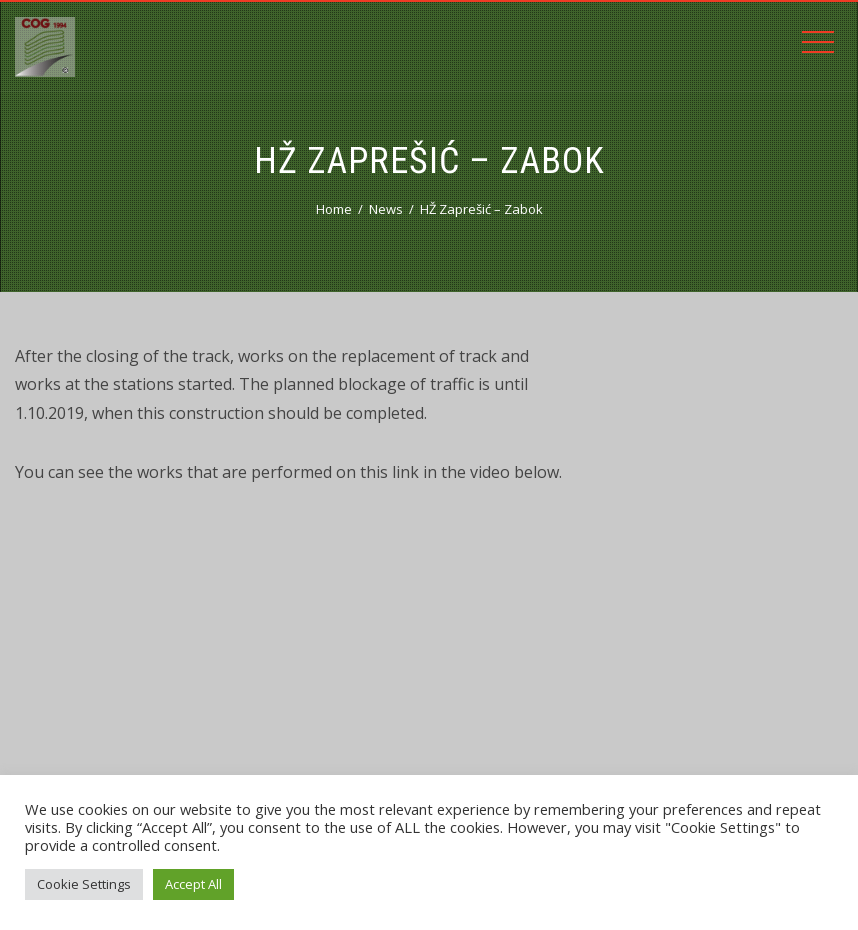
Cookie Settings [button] (84, 884)
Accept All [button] (193, 884)
